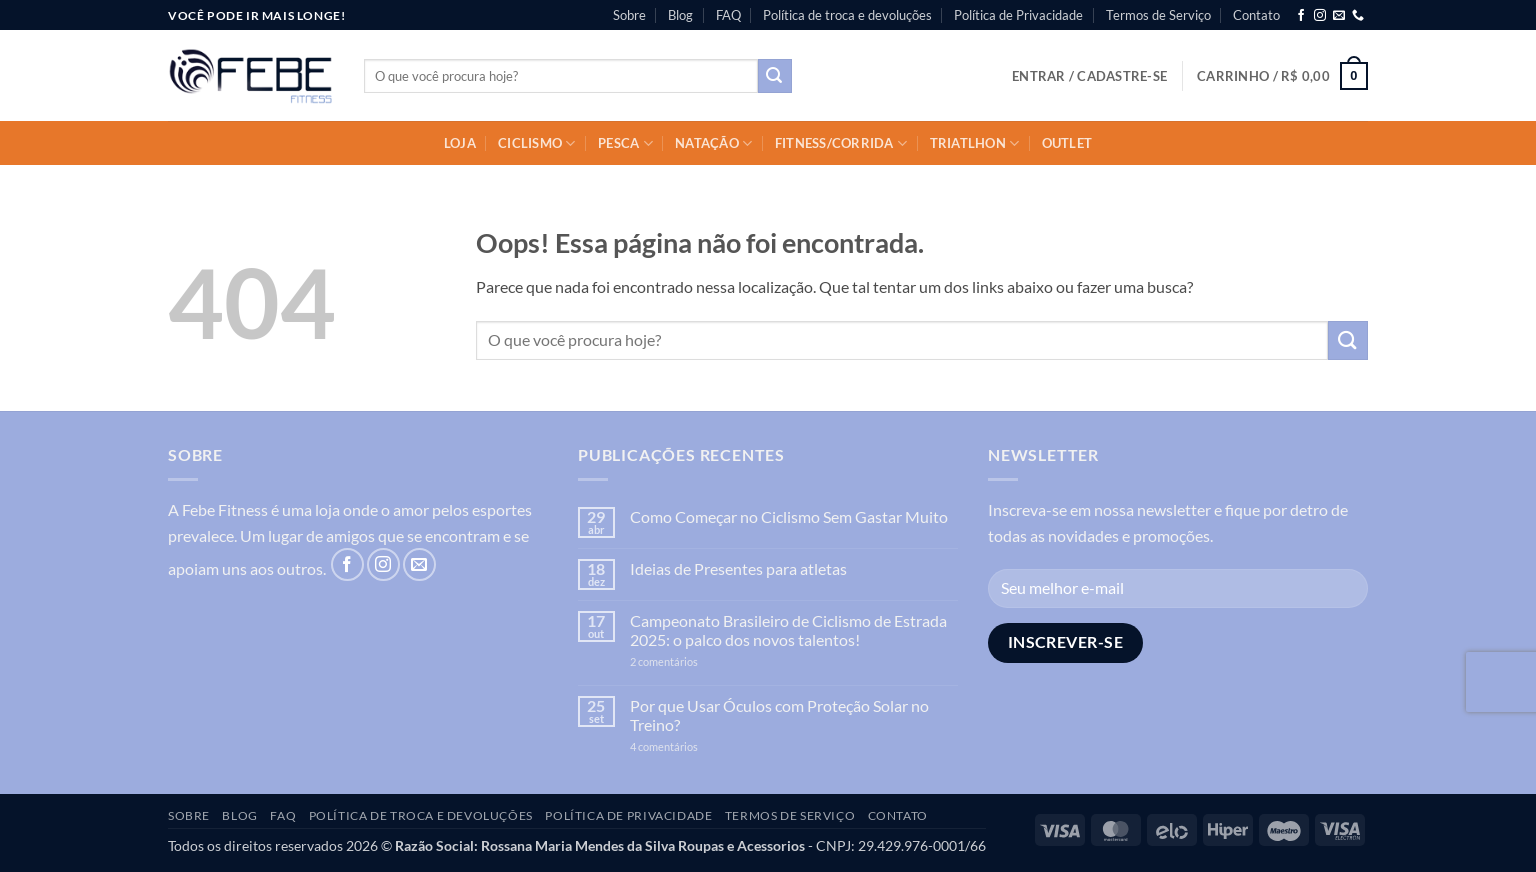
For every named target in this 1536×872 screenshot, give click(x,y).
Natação (713, 143)
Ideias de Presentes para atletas (738, 568)
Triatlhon (975, 143)
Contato (1256, 15)
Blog (680, 15)
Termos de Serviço (1158, 15)
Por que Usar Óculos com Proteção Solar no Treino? (779, 715)
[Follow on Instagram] (1320, 16)
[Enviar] (775, 76)
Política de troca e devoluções (847, 15)
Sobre (629, 15)
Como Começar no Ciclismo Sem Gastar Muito (789, 516)
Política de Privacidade (1018, 15)
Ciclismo (537, 143)
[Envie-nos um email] (1339, 16)
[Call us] (1358, 16)
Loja (460, 143)
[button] (1089, 76)
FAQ (728, 15)
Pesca (625, 143)
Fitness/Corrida (841, 143)
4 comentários (685, 746)
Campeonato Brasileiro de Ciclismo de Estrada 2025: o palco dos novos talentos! (788, 630)
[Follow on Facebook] (1301, 16)
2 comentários (695, 661)
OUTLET (1067, 143)
